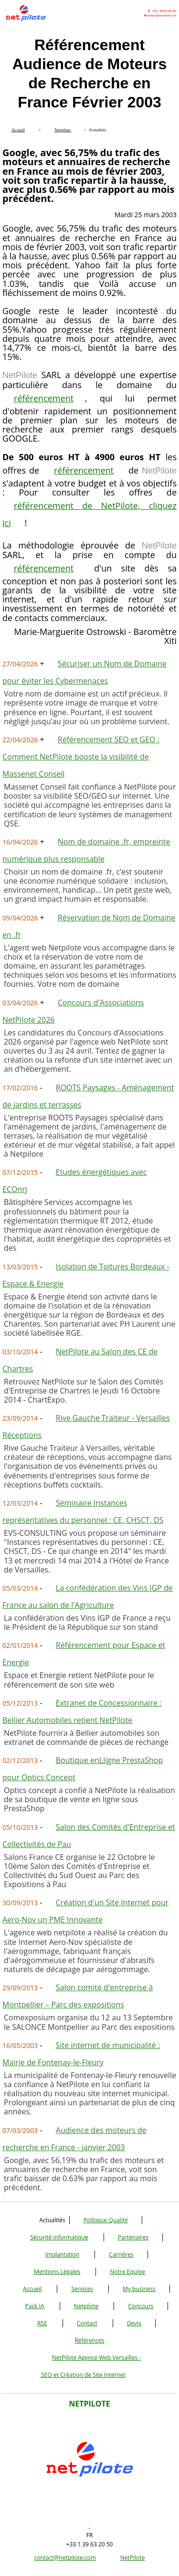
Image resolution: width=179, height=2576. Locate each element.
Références (89, 2340)
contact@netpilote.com (65, 2558)
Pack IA (34, 2306)
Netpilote (86, 2306)
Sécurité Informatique (59, 2237)
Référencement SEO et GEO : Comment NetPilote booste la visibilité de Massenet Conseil (80, 756)
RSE (42, 2323)
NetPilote (132, 2558)
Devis (134, 2323)
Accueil (32, 2289)
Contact (87, 2323)
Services (82, 2289)
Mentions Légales (57, 2272)
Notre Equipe (127, 2272)
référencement (44, 398)
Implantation (62, 2254)
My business (139, 2289)
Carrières (121, 2254)
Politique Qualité (106, 2220)
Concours (140, 2306)
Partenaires (133, 2237)
